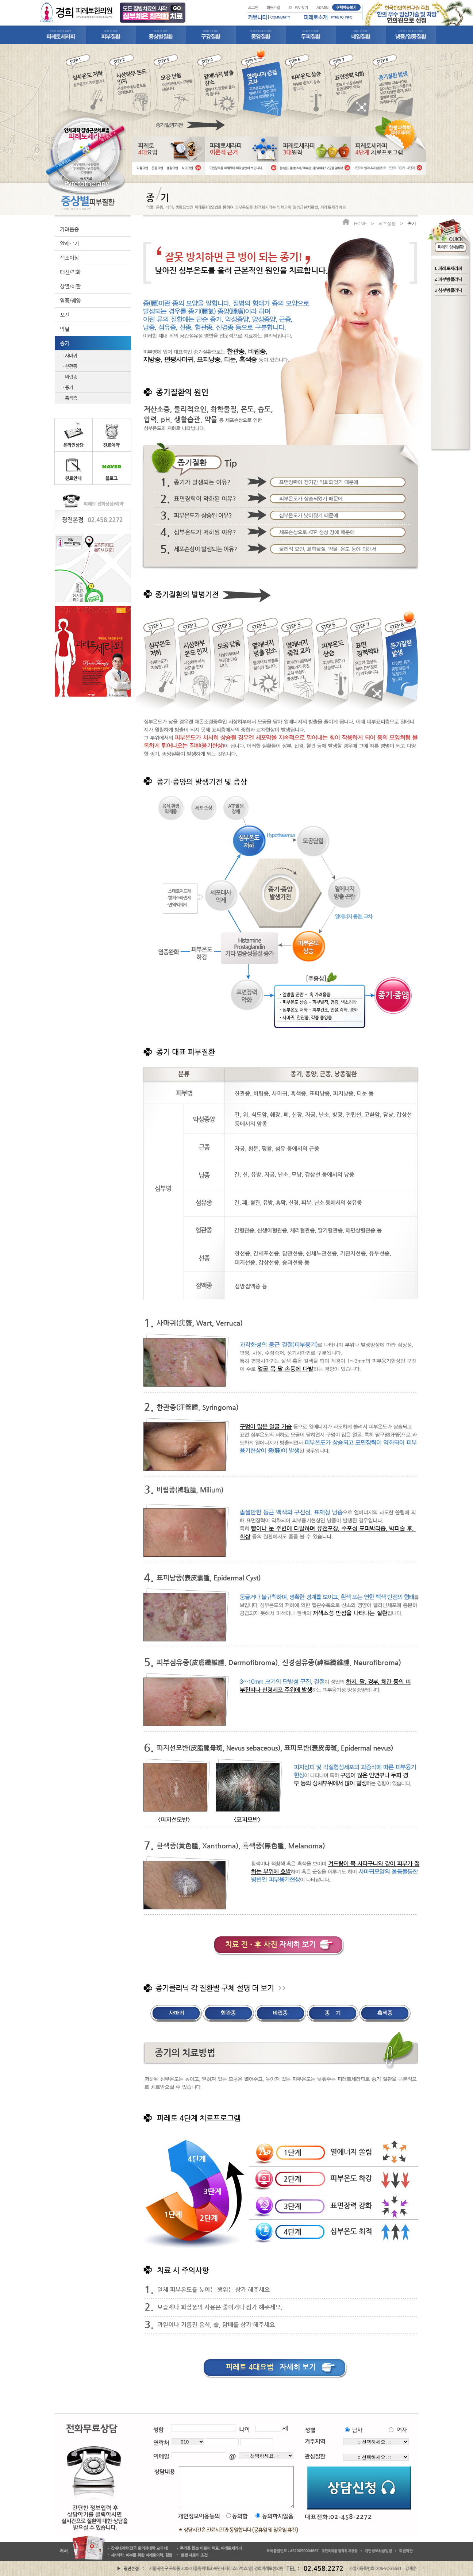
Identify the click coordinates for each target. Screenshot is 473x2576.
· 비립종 (69, 376)
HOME (360, 223)
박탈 (64, 329)
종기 (64, 343)
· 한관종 (69, 366)
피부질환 (387, 223)
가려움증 (69, 229)
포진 (64, 314)
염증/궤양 (70, 300)
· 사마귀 (69, 355)
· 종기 (67, 387)
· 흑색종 (69, 398)
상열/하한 (70, 286)
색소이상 (69, 257)
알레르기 (69, 243)
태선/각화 (70, 272)
